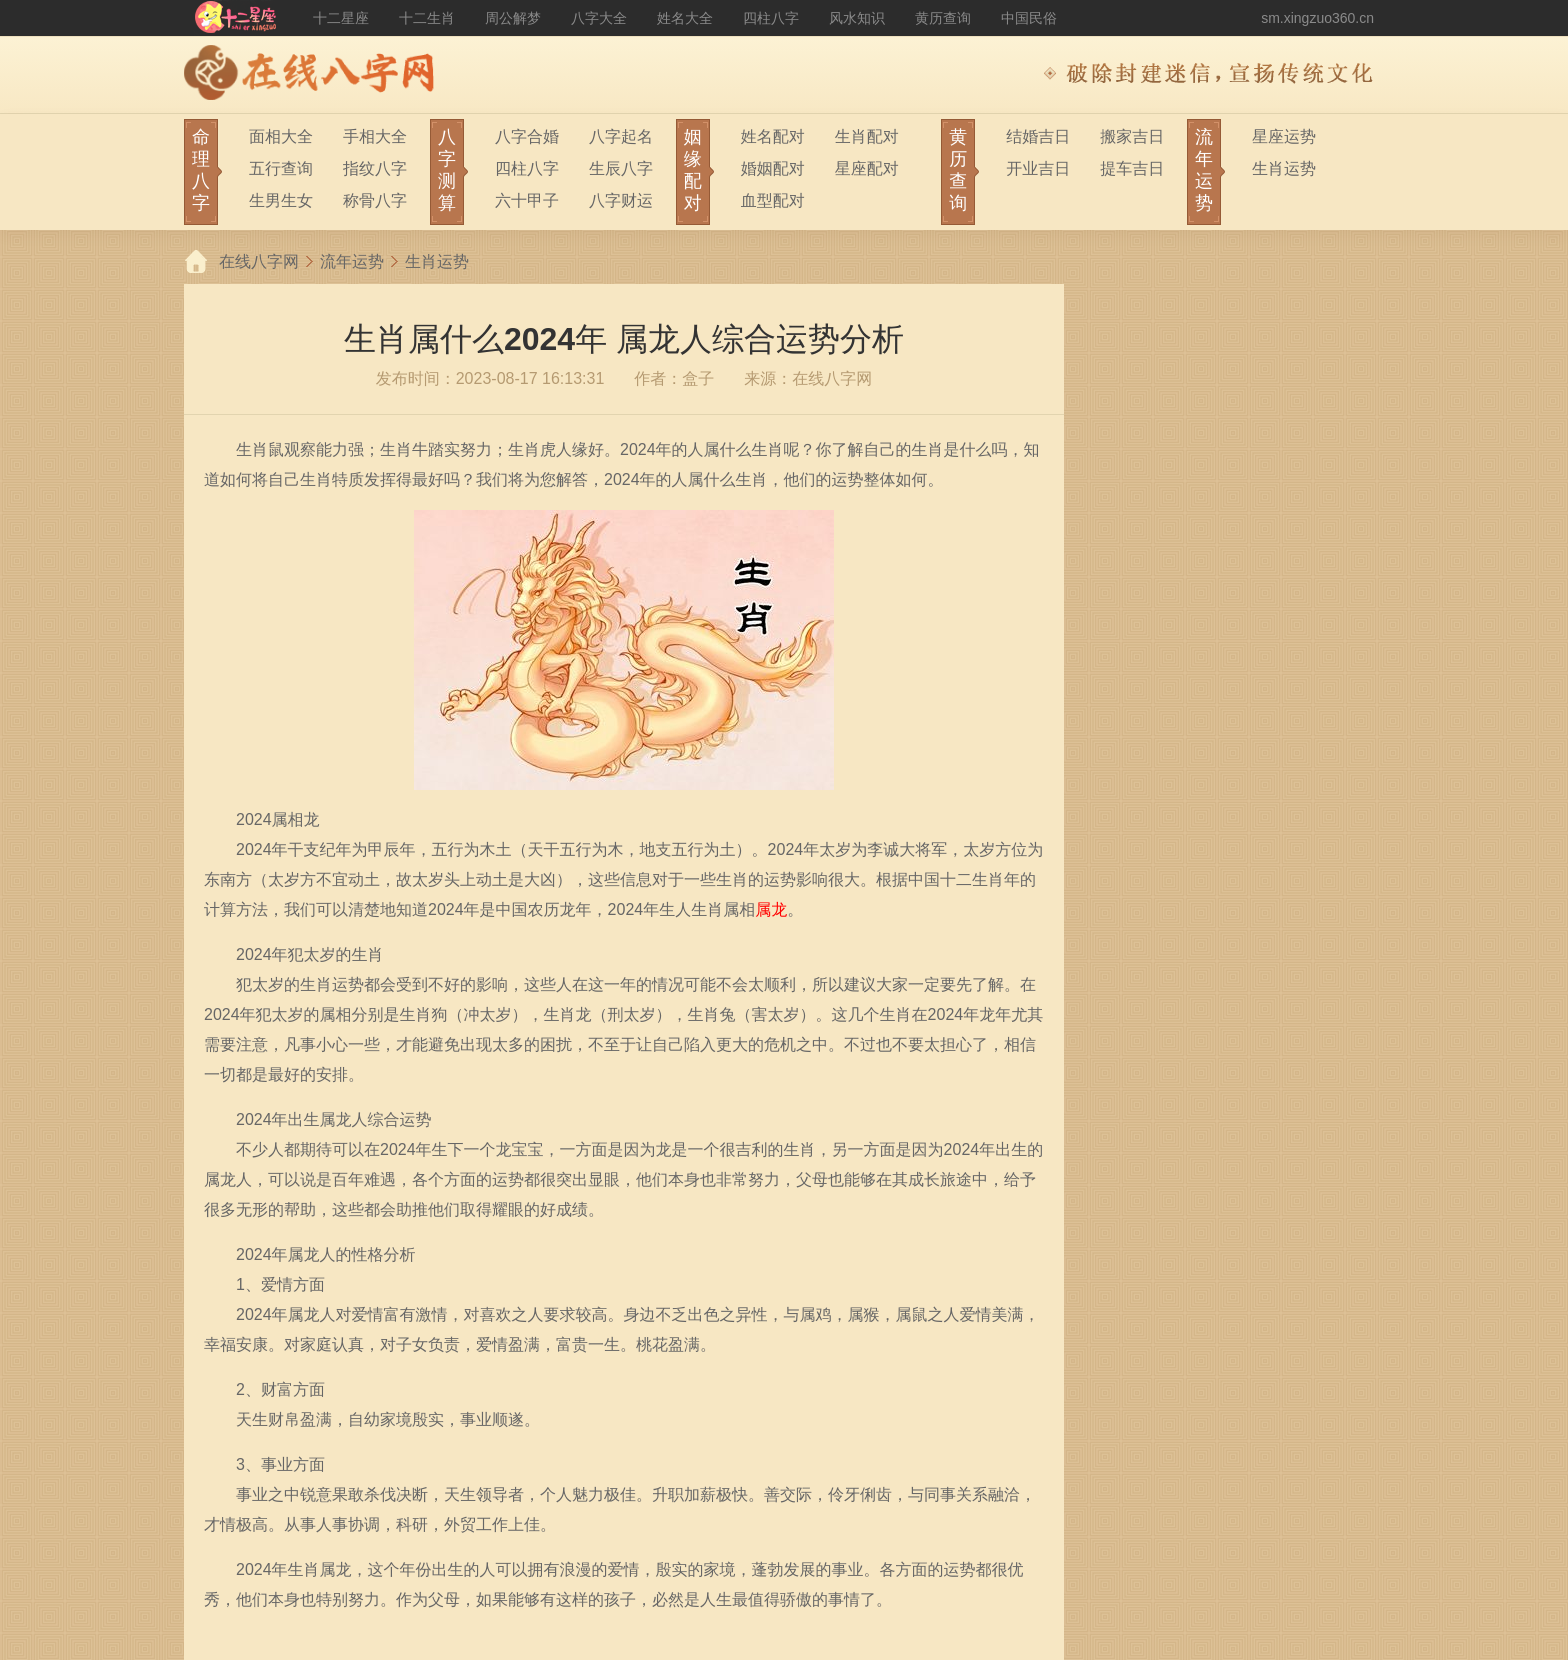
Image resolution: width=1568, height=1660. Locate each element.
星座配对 (867, 168)
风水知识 (857, 18)
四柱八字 (771, 18)
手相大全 (375, 136)
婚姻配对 (773, 168)
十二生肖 (427, 18)
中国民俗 (1029, 18)
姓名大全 (685, 18)
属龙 (771, 909)
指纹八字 (375, 168)
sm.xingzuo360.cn (1317, 18)
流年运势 (352, 261)
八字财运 (621, 200)
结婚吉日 (1038, 136)
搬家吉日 (1132, 136)
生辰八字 (621, 168)
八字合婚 (527, 136)
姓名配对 (773, 136)
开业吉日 (1038, 168)
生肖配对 (867, 136)
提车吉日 (1132, 168)
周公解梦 (513, 18)
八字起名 (621, 136)
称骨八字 (375, 200)
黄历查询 (943, 18)
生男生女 (281, 200)
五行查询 (281, 168)
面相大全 (281, 136)
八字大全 (599, 18)
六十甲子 (527, 200)
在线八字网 (259, 261)
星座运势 (1284, 136)
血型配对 (773, 200)
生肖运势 (1284, 168)
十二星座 (341, 18)
